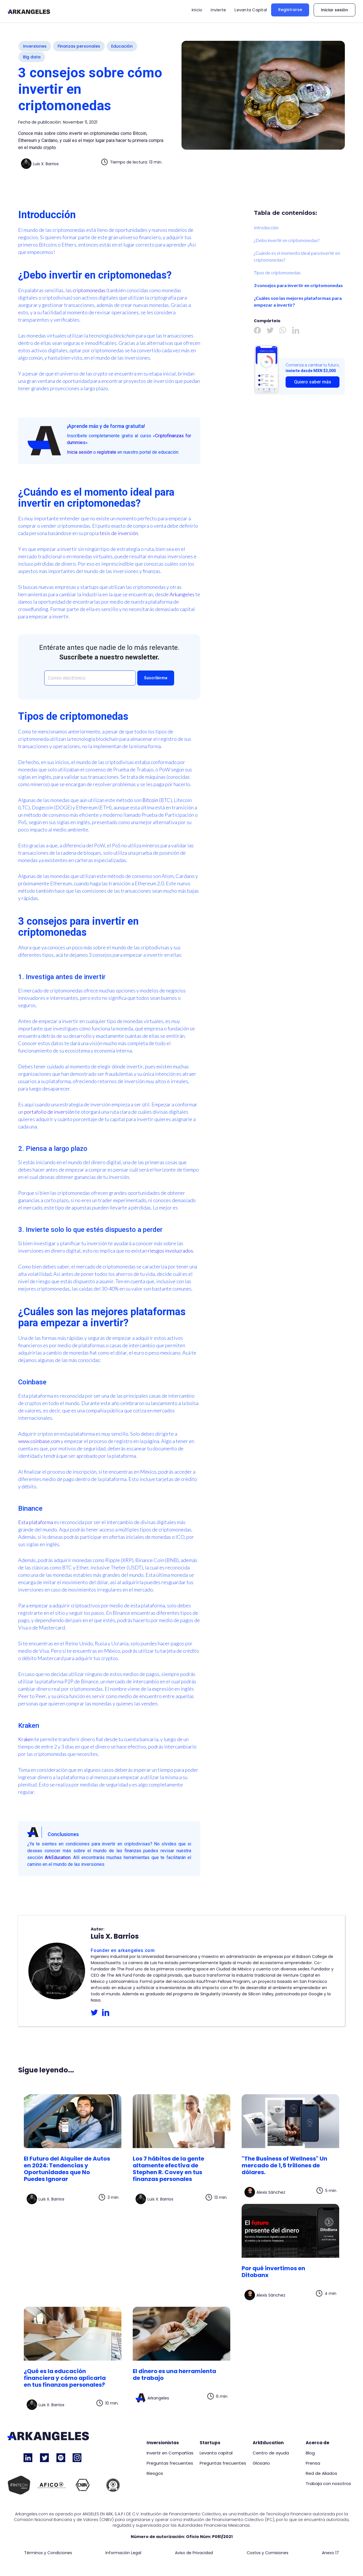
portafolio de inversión (49, 1112)
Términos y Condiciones (48, 2553)
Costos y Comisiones (267, 2553)
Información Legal (123, 2553)
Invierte (218, 10)
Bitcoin (150, 800)
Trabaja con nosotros (328, 2483)
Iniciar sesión (334, 10)
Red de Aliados (321, 2473)
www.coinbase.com (39, 1441)
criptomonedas (89, 290)
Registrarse (290, 9)
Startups (210, 2443)
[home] (29, 11)
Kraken (26, 1739)
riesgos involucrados (170, 1250)
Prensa (313, 2463)
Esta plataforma (35, 1522)
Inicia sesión (79, 452)
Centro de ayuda (271, 2453)
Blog (310, 2453)
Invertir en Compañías (170, 2453)
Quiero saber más (312, 382)
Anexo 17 (330, 2553)
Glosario (261, 2463)
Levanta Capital (251, 10)
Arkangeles (182, 594)
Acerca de (317, 2443)
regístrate (106, 452)
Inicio (197, 10)
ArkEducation (58, 1857)
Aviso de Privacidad (194, 2553)
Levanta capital (216, 2453)
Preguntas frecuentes (170, 2463)
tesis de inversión (119, 533)
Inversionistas (163, 2443)
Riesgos (155, 2473)
